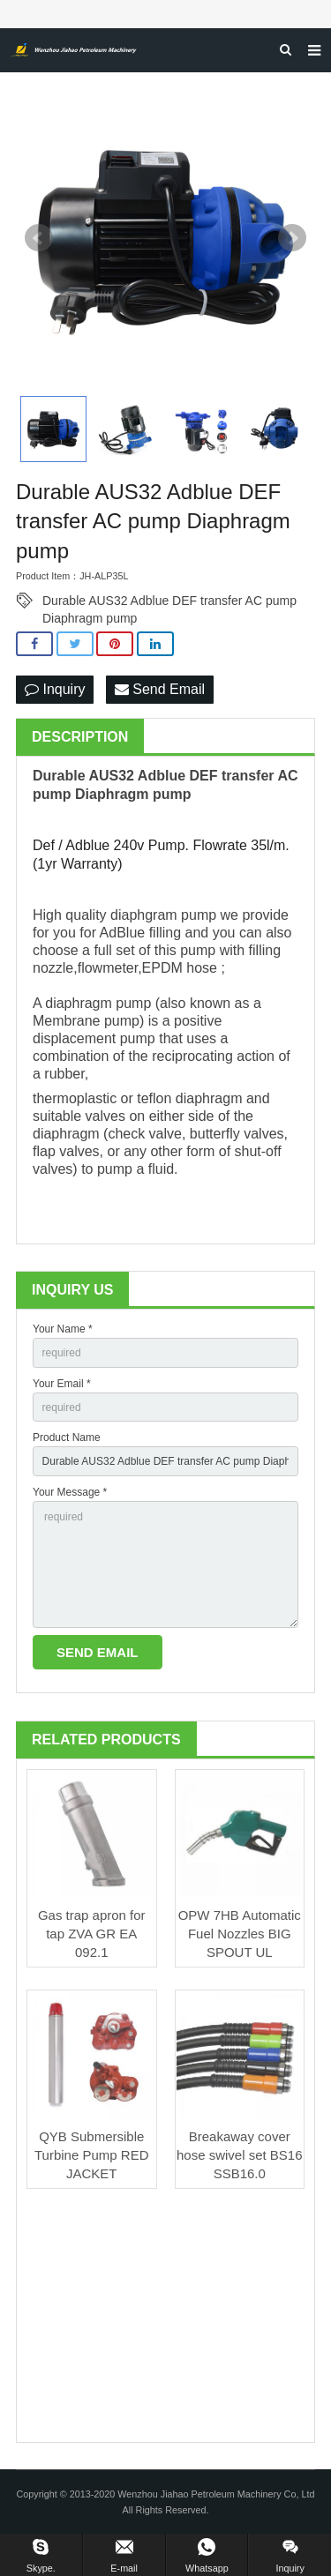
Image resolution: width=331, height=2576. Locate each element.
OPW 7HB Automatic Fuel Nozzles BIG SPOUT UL (239, 1934)
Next (292, 238)
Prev (39, 238)
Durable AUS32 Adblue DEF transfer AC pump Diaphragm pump (169, 601)
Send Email (160, 689)
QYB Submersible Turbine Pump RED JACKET (91, 2155)
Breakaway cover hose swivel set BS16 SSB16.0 (240, 2155)
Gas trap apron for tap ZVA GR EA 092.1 (92, 1934)
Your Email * (62, 1384)
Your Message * (70, 1492)
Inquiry (55, 689)
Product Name (67, 1437)
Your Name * (63, 1329)
